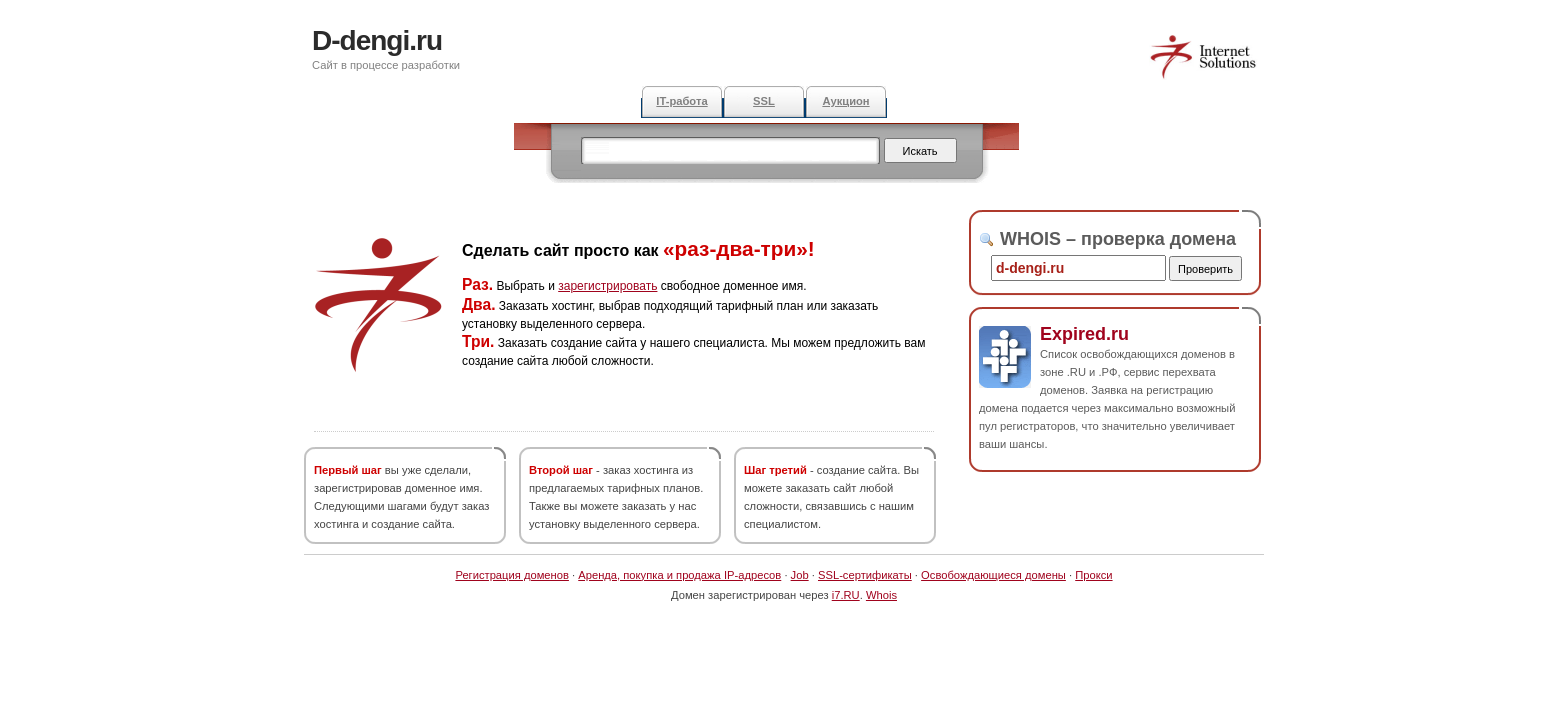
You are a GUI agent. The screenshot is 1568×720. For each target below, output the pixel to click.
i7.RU (846, 595)
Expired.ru (1084, 334)
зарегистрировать (607, 286)
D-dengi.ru (377, 40)
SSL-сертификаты (865, 575)
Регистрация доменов (512, 575)
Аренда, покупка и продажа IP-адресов (679, 575)
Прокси (1093, 575)
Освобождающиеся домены (993, 575)
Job (800, 575)
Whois (881, 595)
